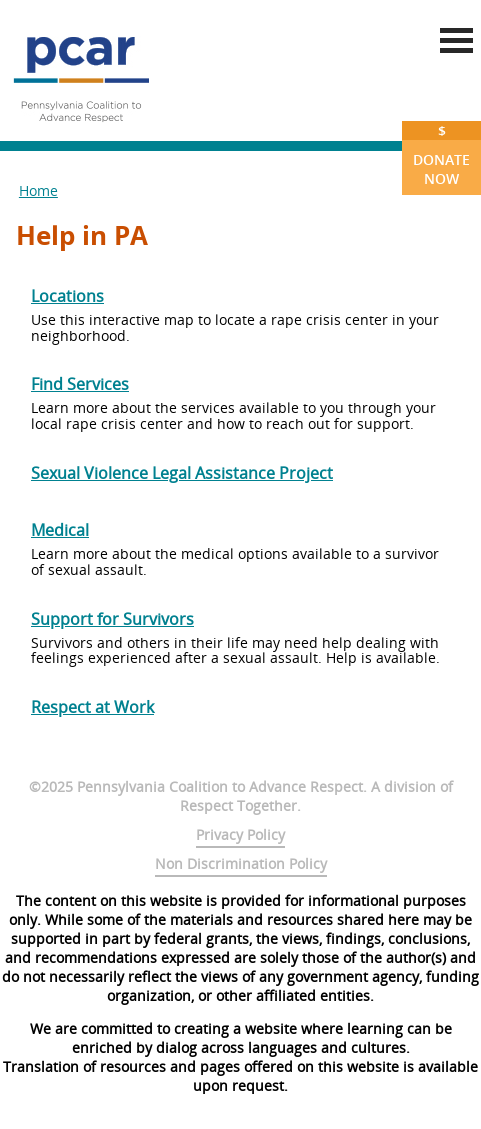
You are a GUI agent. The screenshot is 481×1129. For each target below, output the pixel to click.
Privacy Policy (240, 834)
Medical (60, 530)
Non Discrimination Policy (241, 863)
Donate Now (441, 154)
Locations (67, 296)
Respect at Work (92, 707)
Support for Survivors (112, 619)
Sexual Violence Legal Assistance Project (182, 473)
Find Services (80, 384)
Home (38, 190)
